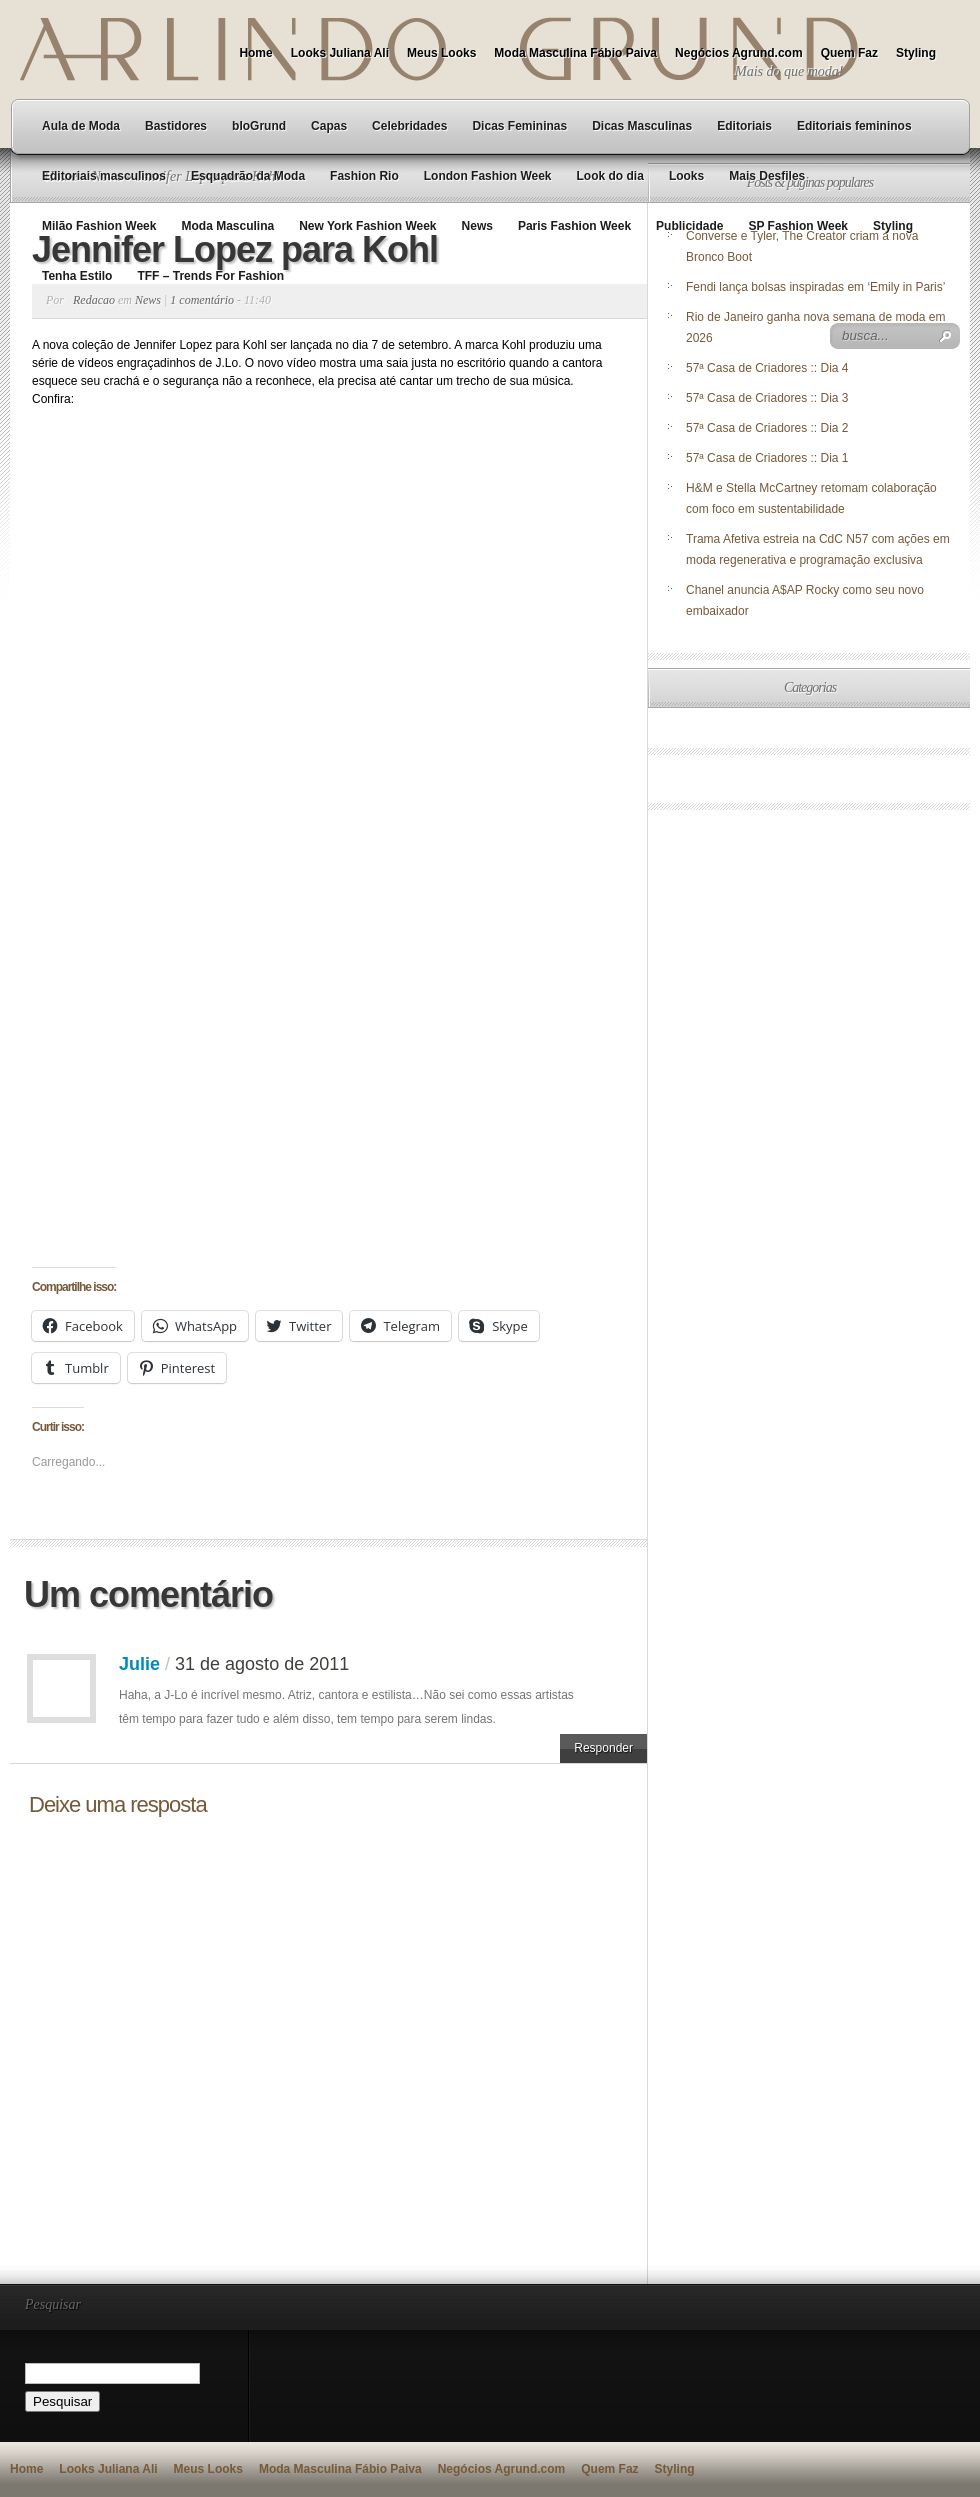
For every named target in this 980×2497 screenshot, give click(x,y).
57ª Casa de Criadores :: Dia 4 (767, 368)
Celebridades (409, 126)
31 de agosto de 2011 (262, 1664)
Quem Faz (849, 53)
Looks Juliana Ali (340, 53)
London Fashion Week (488, 176)
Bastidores (176, 126)
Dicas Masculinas (642, 126)
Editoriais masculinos (104, 176)
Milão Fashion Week (99, 226)
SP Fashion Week (798, 226)
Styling (916, 53)
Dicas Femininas (519, 126)
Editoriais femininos (854, 126)
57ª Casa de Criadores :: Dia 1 (767, 458)
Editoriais (744, 126)
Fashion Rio (364, 176)
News (477, 226)
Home (255, 53)
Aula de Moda (81, 126)
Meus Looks (441, 53)
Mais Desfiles (767, 176)
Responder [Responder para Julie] (603, 1748)
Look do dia (610, 176)
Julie (139, 1664)
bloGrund (259, 126)
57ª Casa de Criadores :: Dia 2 (767, 428)
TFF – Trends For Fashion (210, 276)
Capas (329, 126)
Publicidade (689, 226)
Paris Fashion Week (574, 226)
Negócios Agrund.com (739, 53)
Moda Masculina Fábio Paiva (575, 53)
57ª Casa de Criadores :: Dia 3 (767, 398)
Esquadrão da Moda (248, 176)
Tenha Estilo (77, 276)
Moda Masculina (227, 226)
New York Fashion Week (367, 226)
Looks (686, 176)
